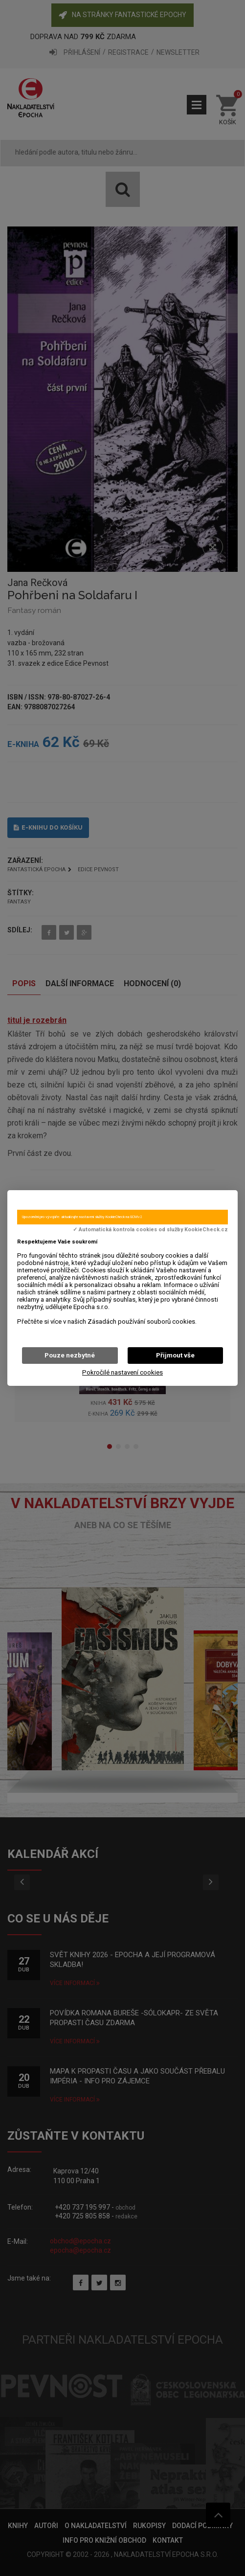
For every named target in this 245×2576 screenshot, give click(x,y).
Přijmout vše (175, 1355)
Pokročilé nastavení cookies (122, 1372)
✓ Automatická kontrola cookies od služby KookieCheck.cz (150, 1229)
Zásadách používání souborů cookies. (142, 1321)
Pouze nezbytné (70, 1355)
